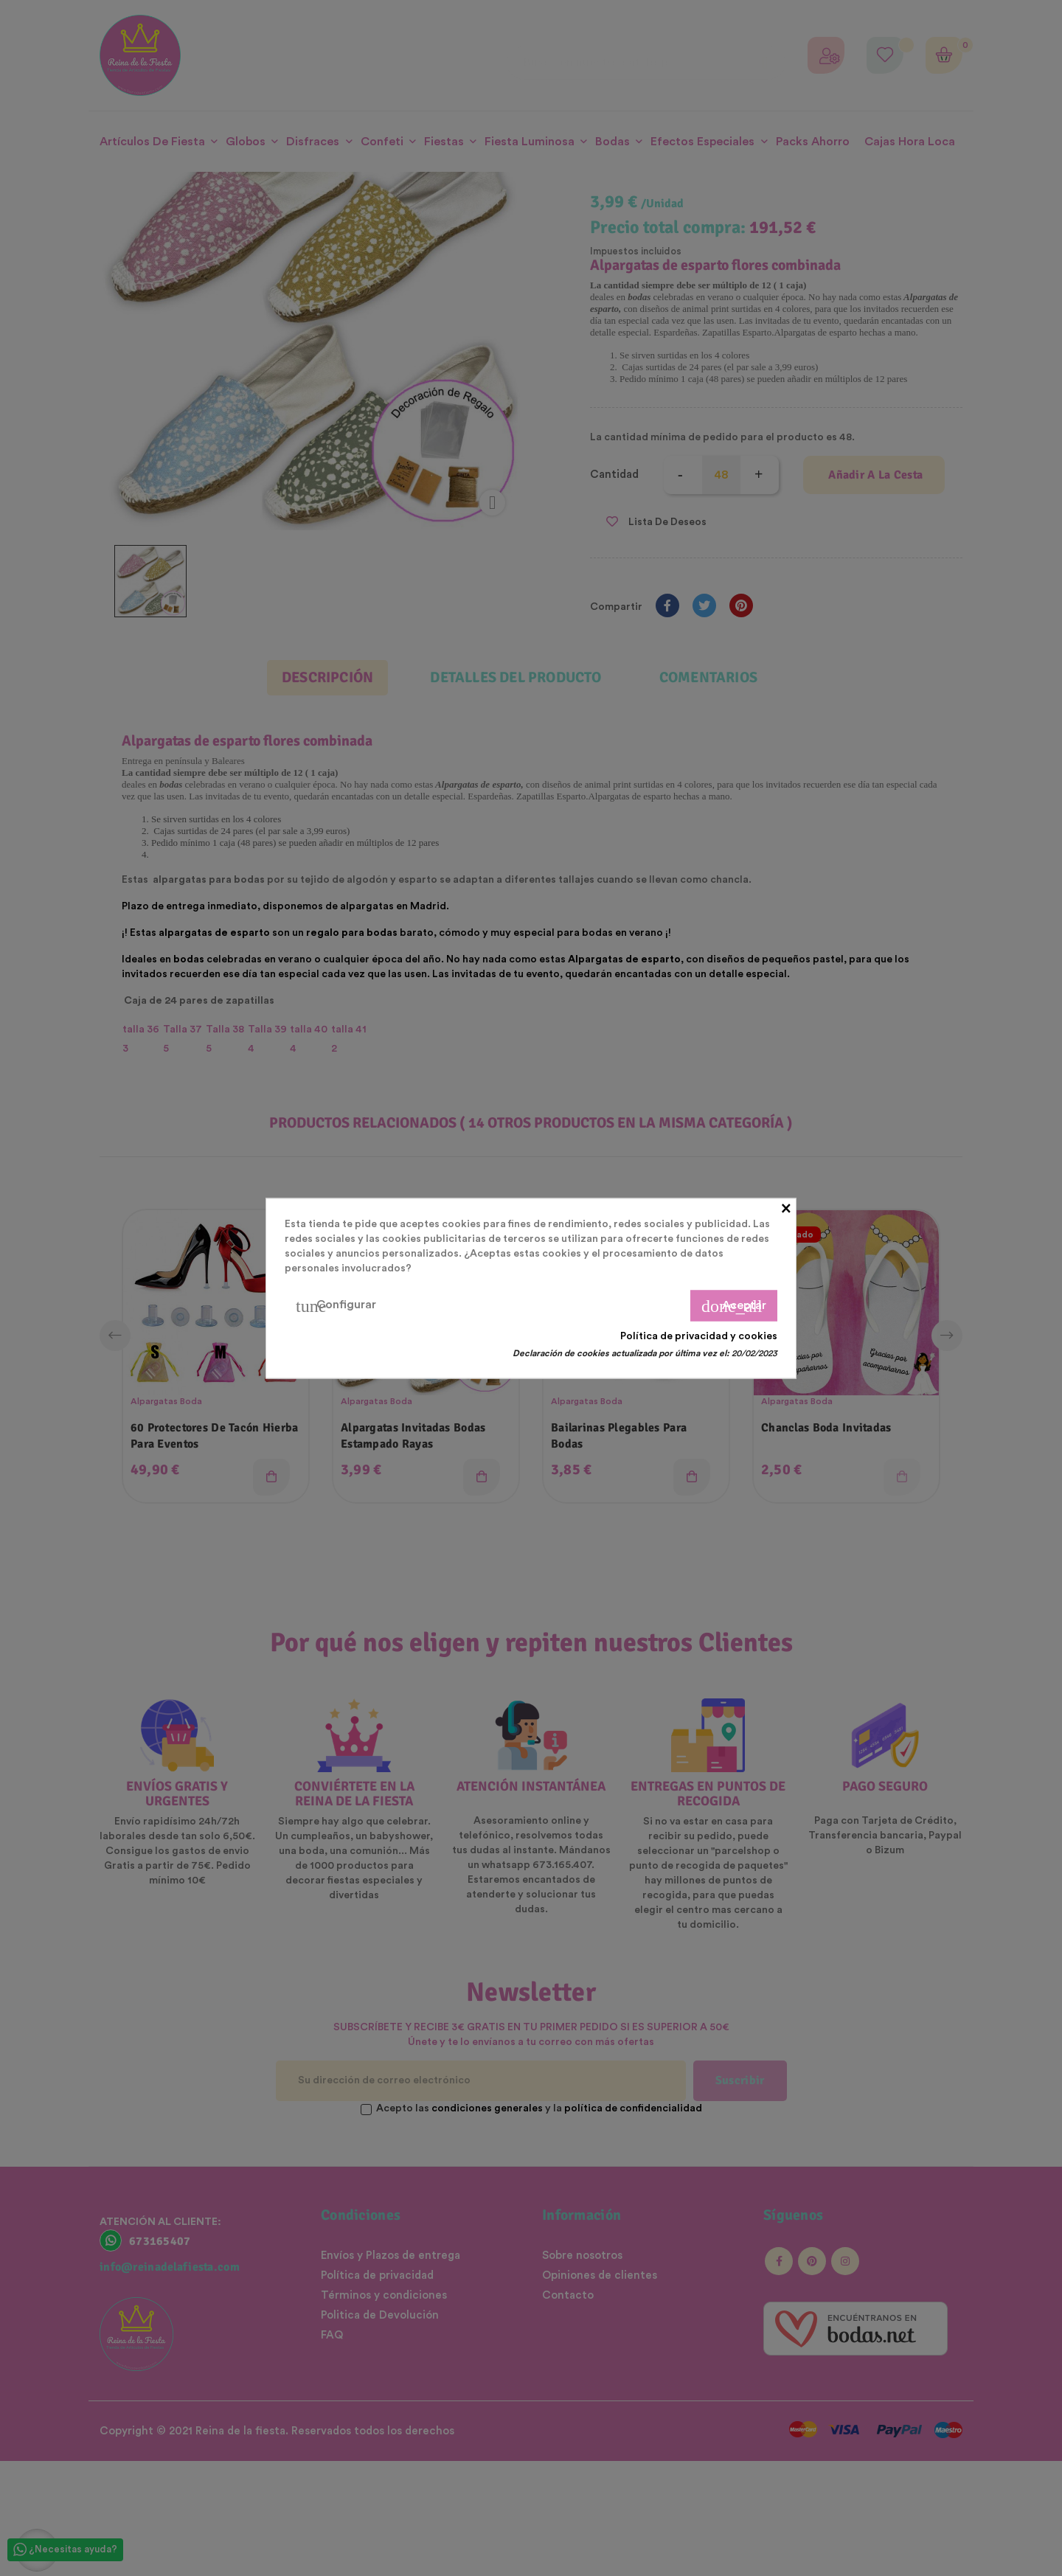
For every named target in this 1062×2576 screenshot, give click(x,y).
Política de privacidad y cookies (698, 1335)
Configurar (336, 1305)
